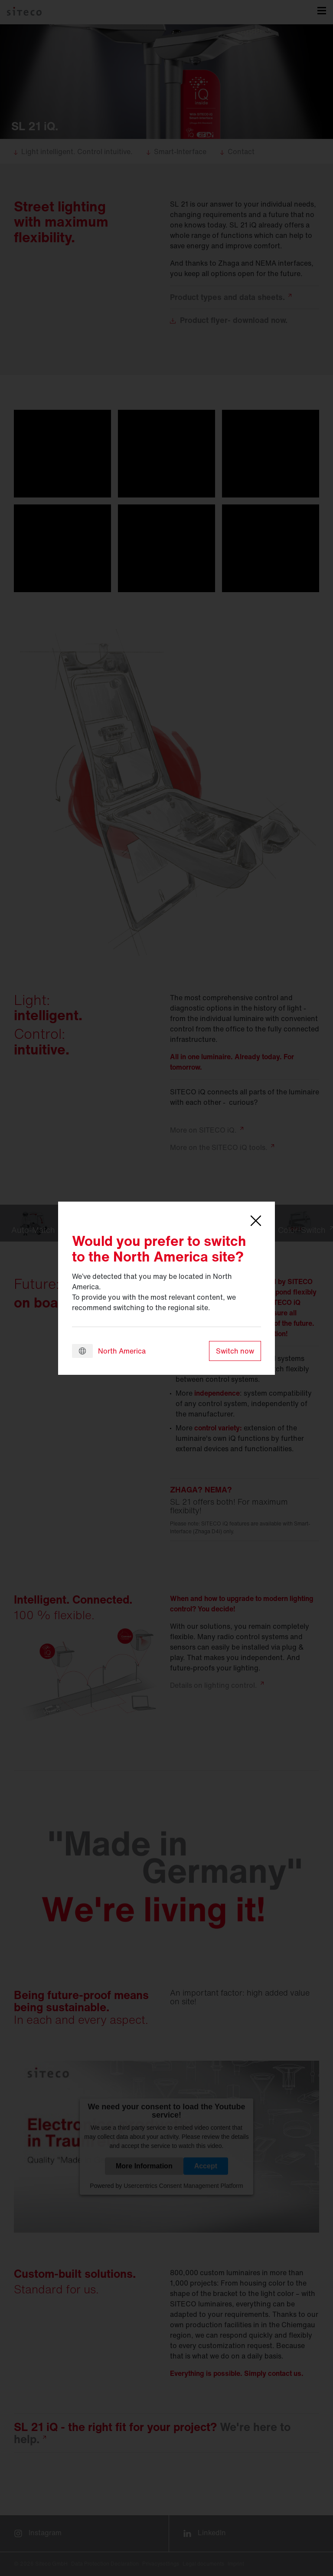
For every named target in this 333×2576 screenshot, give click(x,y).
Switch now (235, 1351)
